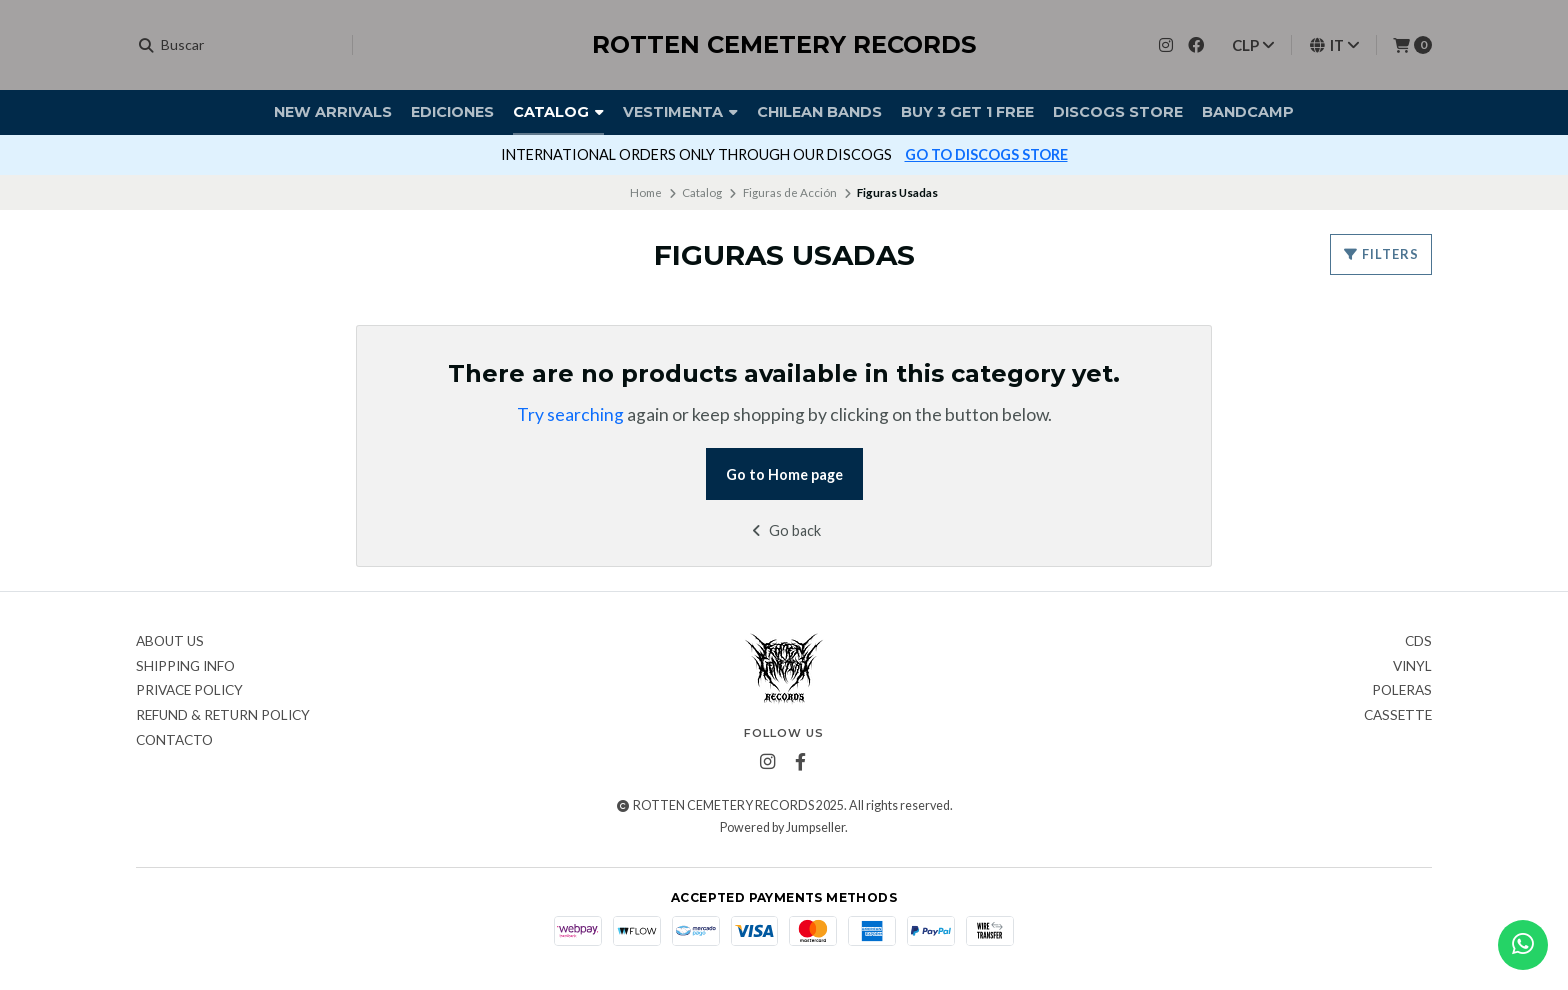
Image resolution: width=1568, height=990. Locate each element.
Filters (1381, 254)
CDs (1418, 642)
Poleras (1402, 691)
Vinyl (1412, 667)
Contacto (174, 741)
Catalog (558, 112)
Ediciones (452, 112)
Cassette (1398, 716)
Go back (784, 530)
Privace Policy (189, 691)
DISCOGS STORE (1118, 112)
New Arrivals (333, 112)
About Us (170, 642)
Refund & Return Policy (223, 716)
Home (646, 192)
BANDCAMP (1248, 112)
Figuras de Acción (790, 192)
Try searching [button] (570, 414)
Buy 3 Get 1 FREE (967, 112)
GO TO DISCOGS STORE (986, 154)
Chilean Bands (819, 112)
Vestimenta (680, 112)
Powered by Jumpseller (782, 827)
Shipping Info (185, 667)
